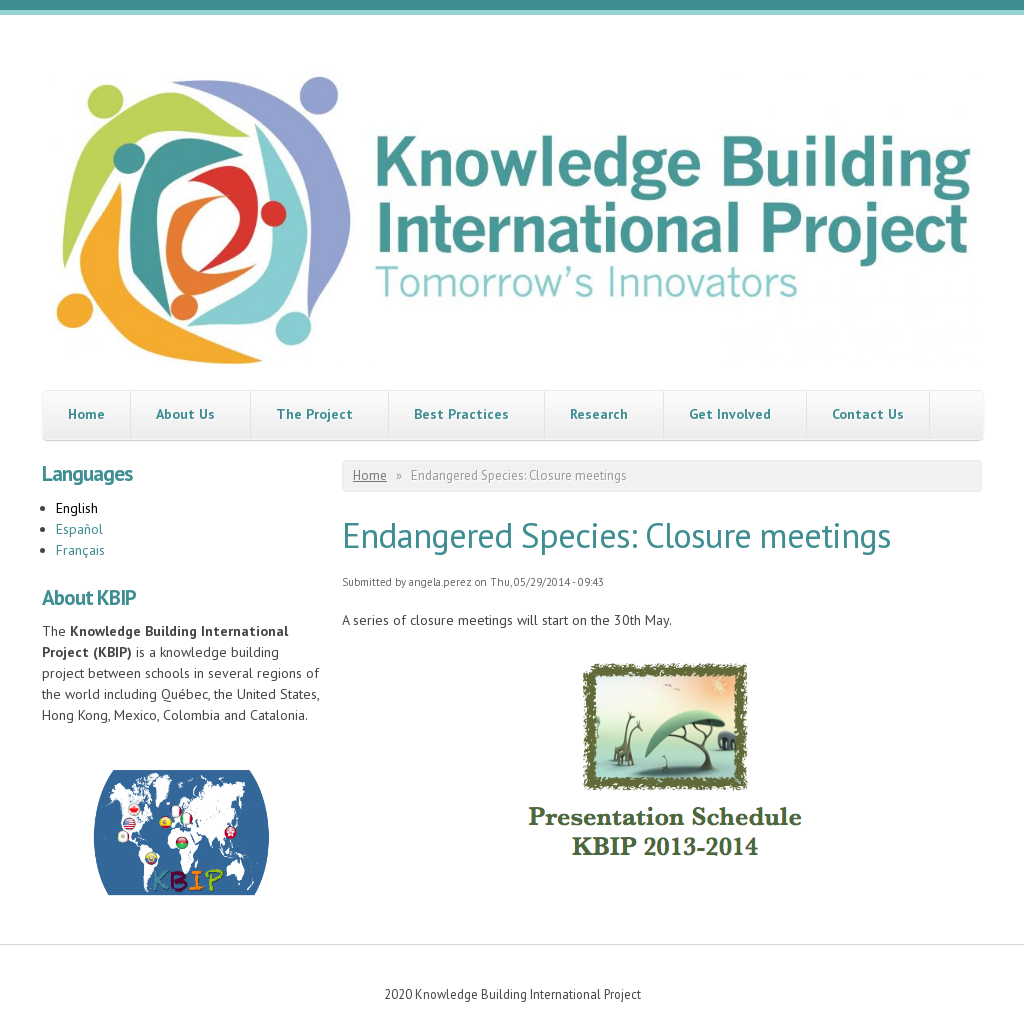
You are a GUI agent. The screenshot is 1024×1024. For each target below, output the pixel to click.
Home (86, 414)
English (77, 508)
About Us (185, 414)
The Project (314, 414)
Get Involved (730, 414)
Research (599, 414)
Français (80, 550)
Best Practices (461, 414)
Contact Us (868, 414)
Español (79, 529)
